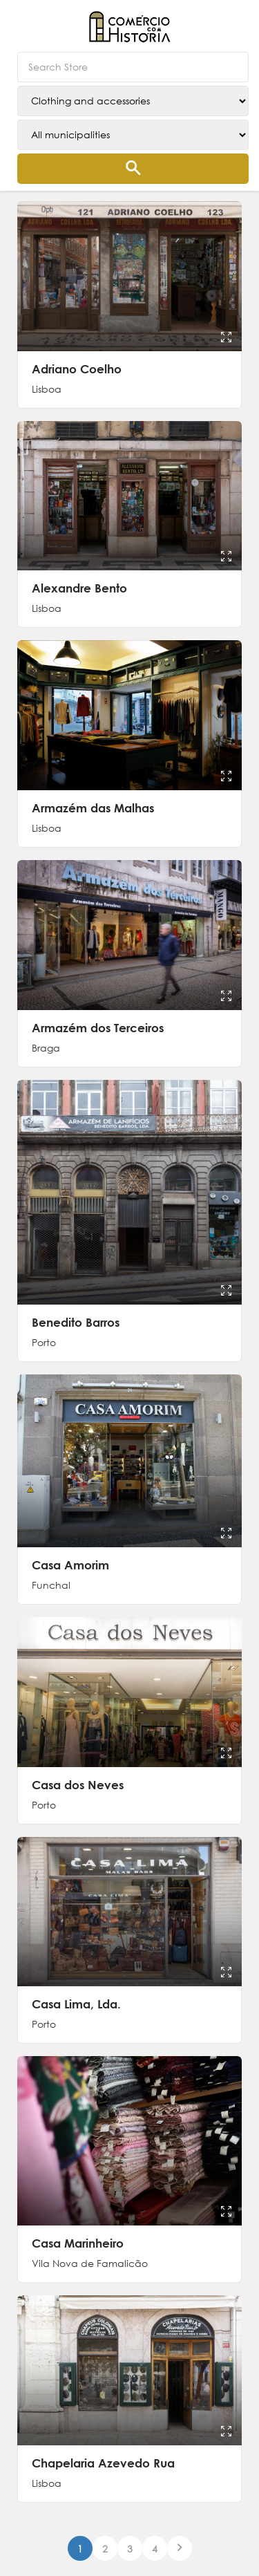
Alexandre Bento (79, 588)
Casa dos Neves (78, 1784)
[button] (234, 20)
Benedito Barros (75, 1322)
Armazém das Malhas (93, 807)
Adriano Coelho (77, 368)
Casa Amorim (70, 1565)
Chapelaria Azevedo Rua (103, 2463)
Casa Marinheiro (78, 2243)
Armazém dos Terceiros (98, 1027)
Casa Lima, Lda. (76, 2004)
